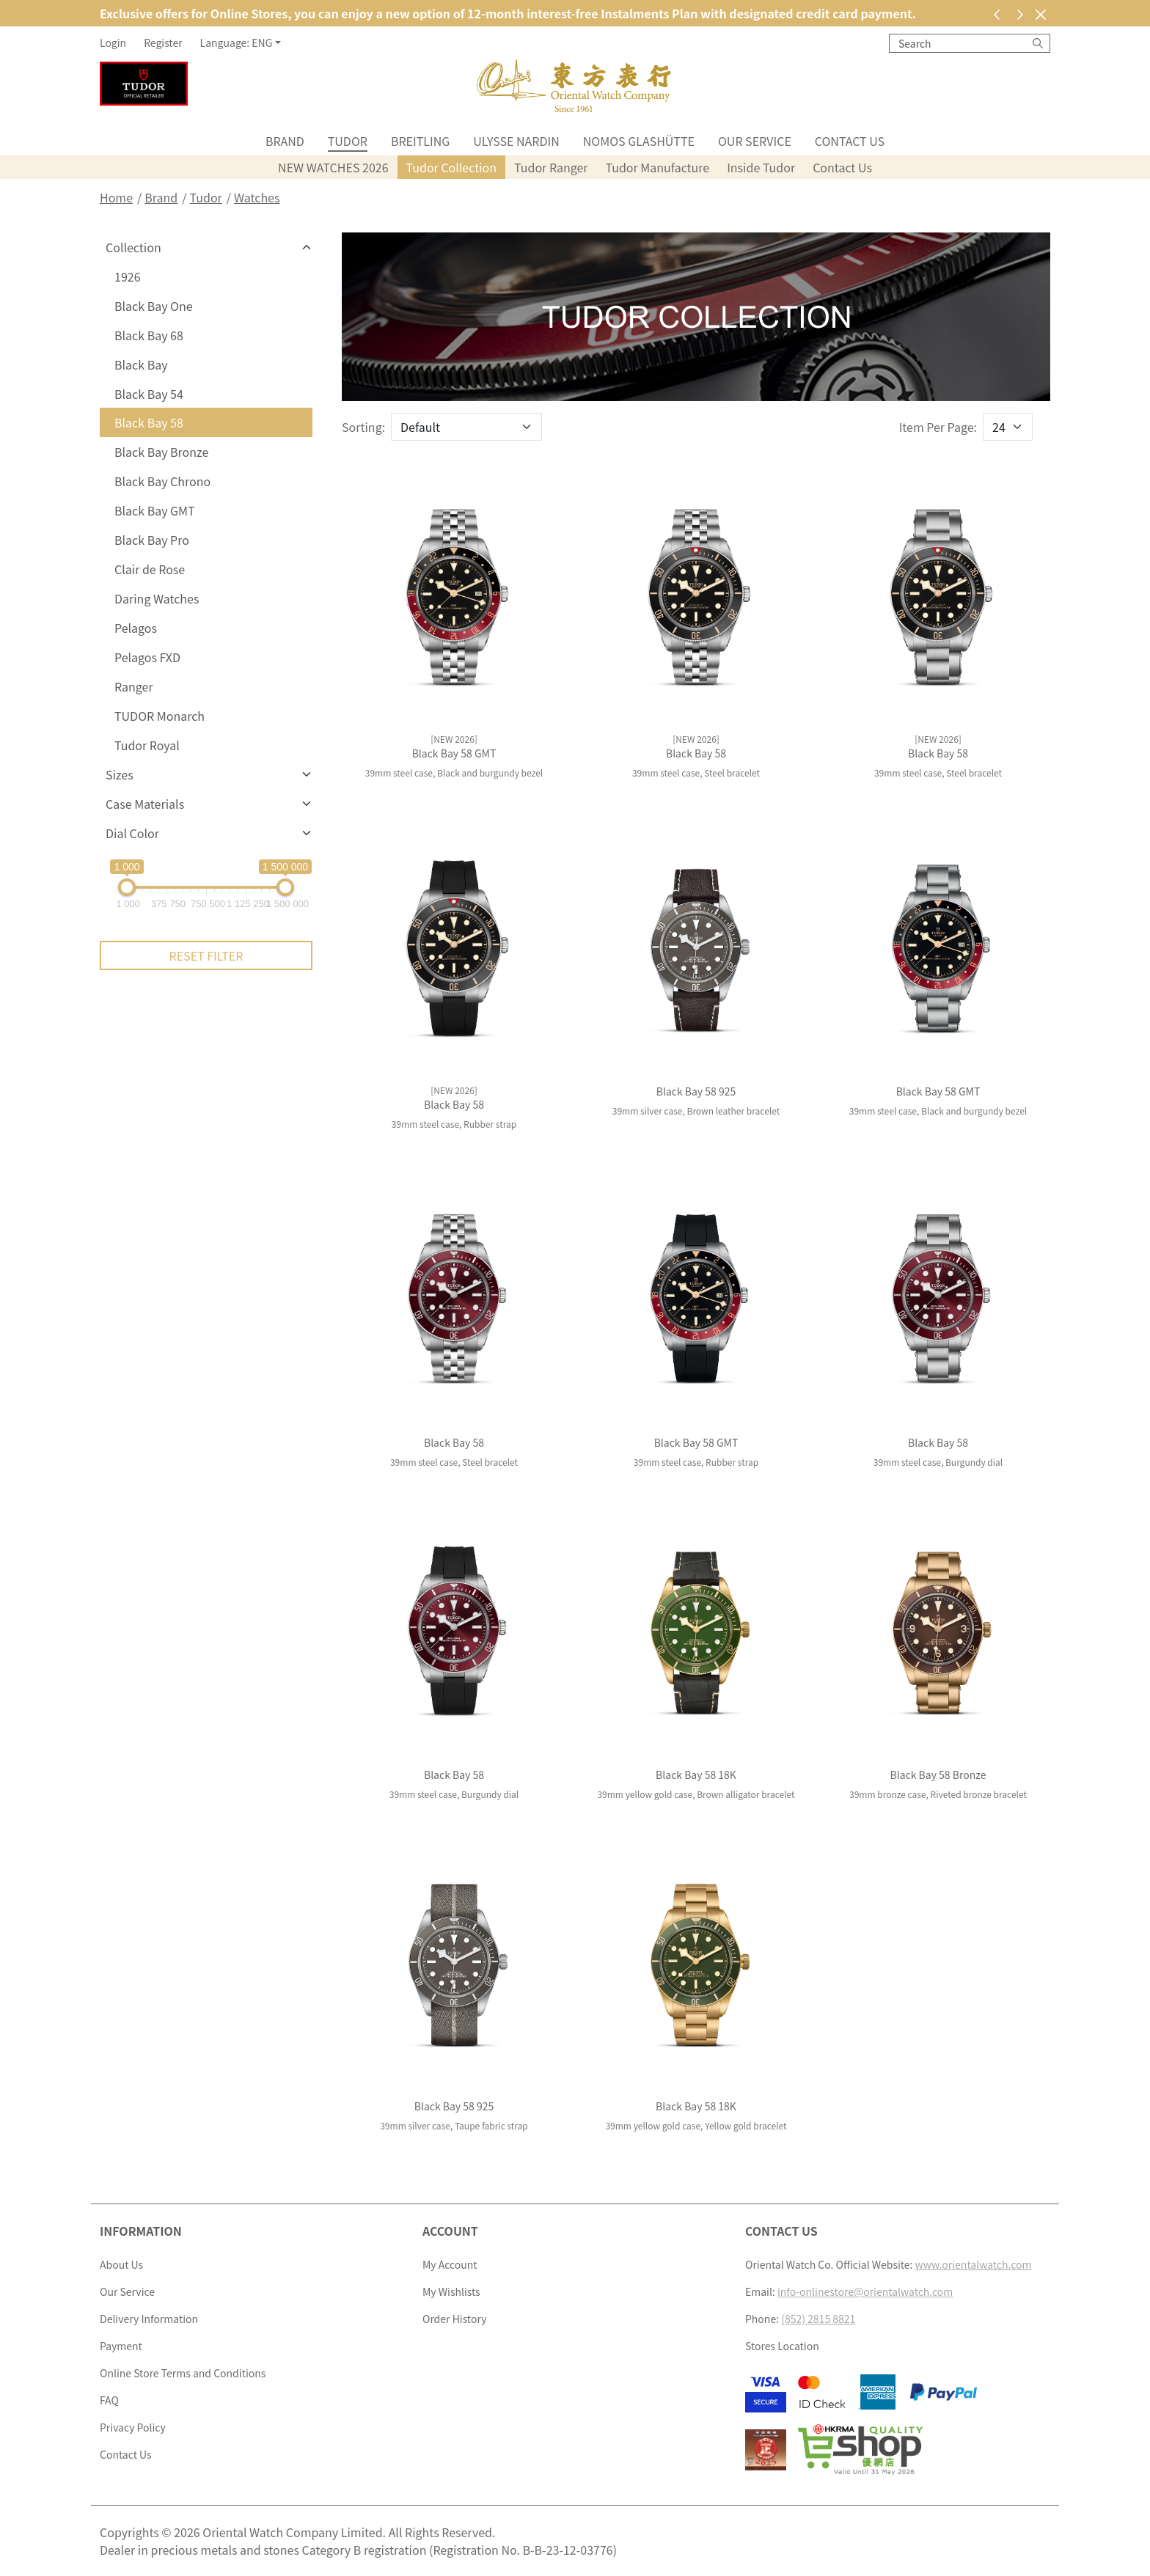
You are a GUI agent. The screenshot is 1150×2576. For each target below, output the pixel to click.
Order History (454, 2318)
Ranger (133, 686)
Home (116, 197)
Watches (256, 197)
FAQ (109, 2400)
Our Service (754, 141)
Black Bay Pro (151, 539)
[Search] (1038, 43)
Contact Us (850, 141)
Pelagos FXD (147, 657)
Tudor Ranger (550, 167)
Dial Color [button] (132, 833)
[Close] (1040, 14)
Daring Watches (156, 598)
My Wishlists (451, 2291)
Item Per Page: (938, 427)
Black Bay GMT (154, 510)
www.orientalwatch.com (973, 2264)
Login (113, 42)
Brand (284, 141)
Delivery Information (149, 2318)
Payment (121, 2345)
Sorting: (363, 427)
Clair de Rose (149, 569)
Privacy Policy (133, 2427)
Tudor (347, 141)
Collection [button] (133, 247)
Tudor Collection (451, 167)
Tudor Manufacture (658, 167)
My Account (449, 2264)
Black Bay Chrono (162, 481)
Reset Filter (206, 955)
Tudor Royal (147, 745)
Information (141, 2230)
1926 (127, 276)
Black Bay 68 (148, 335)
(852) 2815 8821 (818, 2318)
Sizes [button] (119, 774)
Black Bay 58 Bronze (938, 1774)
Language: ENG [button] (236, 42)
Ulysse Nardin (516, 141)
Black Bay (141, 364)
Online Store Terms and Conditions (182, 2373)
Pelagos (135, 627)
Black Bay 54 (148, 394)
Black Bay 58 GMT (454, 753)
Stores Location (782, 2345)
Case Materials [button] (145, 803)
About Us (121, 2264)
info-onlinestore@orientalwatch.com (865, 2291)
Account (450, 2230)
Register (163, 42)
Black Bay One (153, 306)
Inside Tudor (761, 167)
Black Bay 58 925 (696, 1091)
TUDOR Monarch (159, 715)
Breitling (420, 141)
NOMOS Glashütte (639, 141)
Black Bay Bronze (161, 451)
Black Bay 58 (148, 422)
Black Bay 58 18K (696, 1774)
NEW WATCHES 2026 (333, 167)
